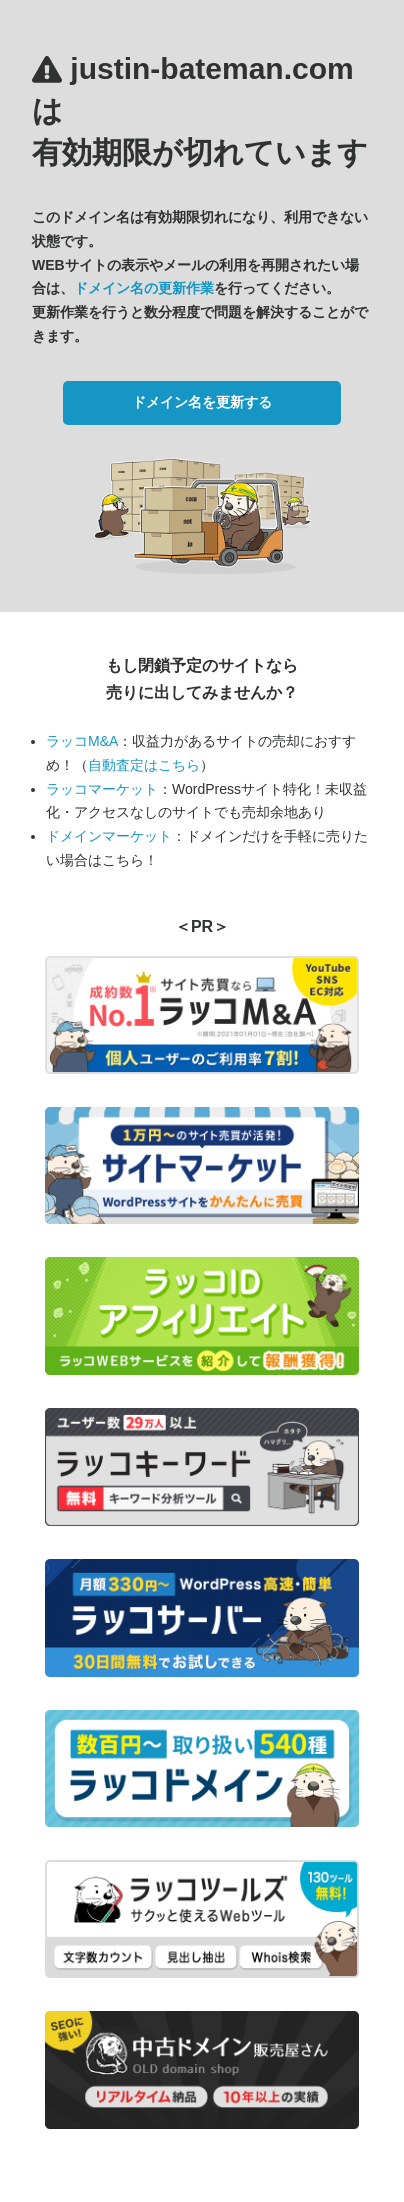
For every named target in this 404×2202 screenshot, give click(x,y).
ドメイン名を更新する (202, 402)
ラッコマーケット (102, 789)
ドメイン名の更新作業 (144, 288)
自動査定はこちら (144, 765)
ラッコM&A (82, 741)
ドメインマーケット (109, 836)
